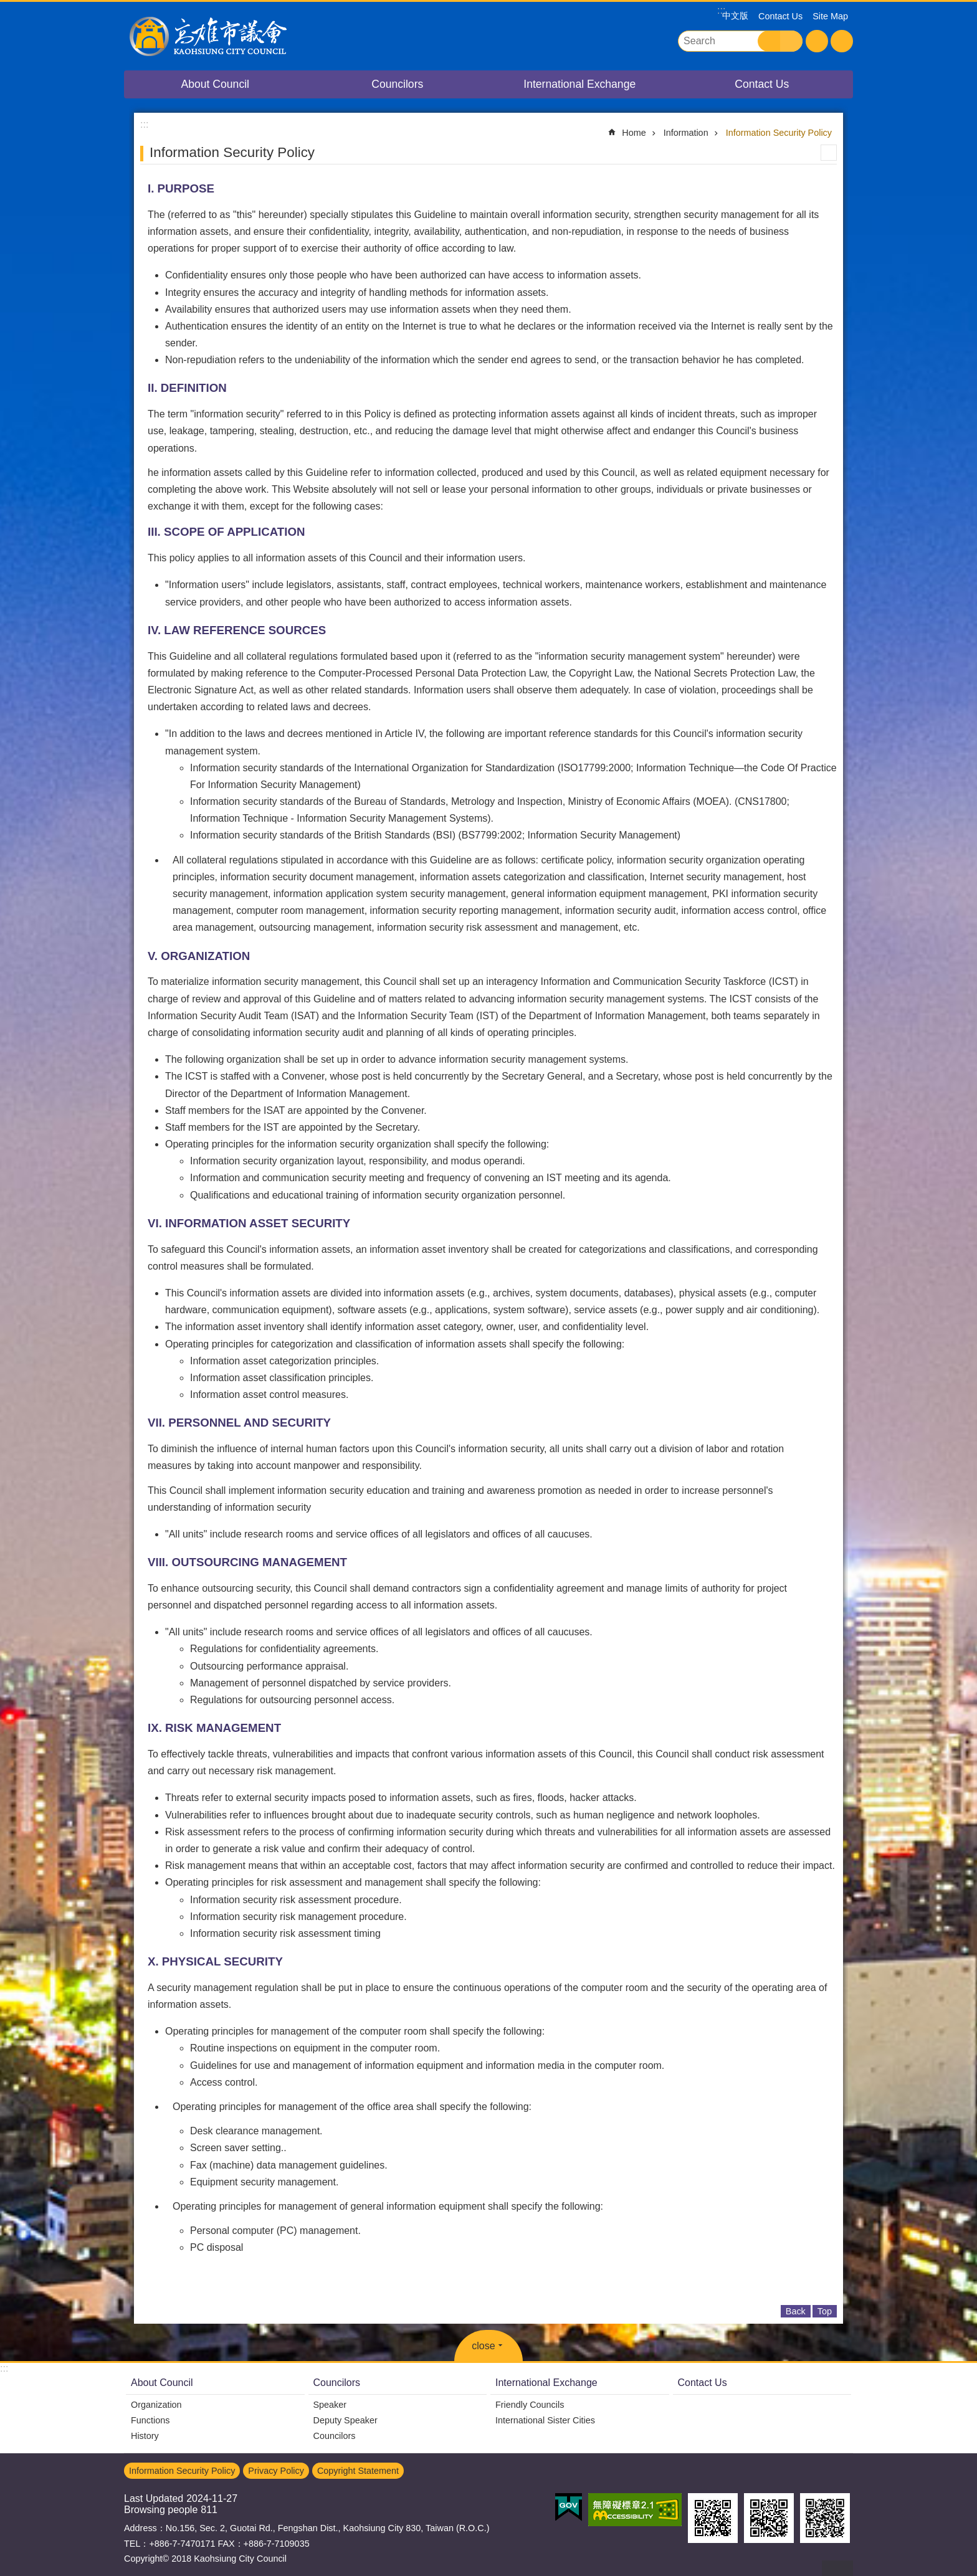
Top (824, 2311)
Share (842, 41)
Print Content (829, 153)
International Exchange (579, 84)
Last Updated (153, 2498)
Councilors (397, 84)
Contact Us (780, 16)
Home (634, 133)
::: (4, 2368)
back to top (837, 2568)
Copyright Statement (358, 2471)
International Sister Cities (545, 2420)
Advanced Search (791, 41)
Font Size (817, 41)
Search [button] (769, 41)
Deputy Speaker (345, 2420)
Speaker (330, 2405)
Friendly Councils (529, 2405)
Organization (156, 2405)
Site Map (830, 16)
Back (796, 2311)
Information (686, 133)
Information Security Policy (779, 133)
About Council (215, 84)
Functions (150, 2420)
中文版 (735, 16)
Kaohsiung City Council (233, 36)
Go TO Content (6, 6)
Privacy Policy (276, 2471)
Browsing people (161, 2509)
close (483, 2346)
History (145, 2436)
